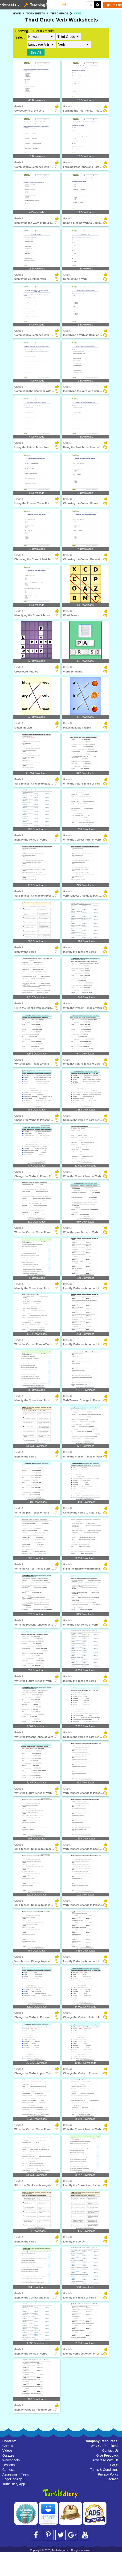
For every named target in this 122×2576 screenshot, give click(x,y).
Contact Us (110, 2450)
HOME (17, 13)
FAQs (114, 2465)
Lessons (8, 2465)
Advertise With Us (105, 2460)
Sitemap (112, 2479)
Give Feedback (107, 2455)
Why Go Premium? (104, 2446)
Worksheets (11, 2460)
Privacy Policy (108, 2474)
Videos (7, 2450)
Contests (8, 2470)
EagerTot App (13, 2479)
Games (7, 2446)
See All (36, 52)
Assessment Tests (15, 2474)
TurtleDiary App (15, 2484)
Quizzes (8, 2455)
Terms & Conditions (104, 2470)
